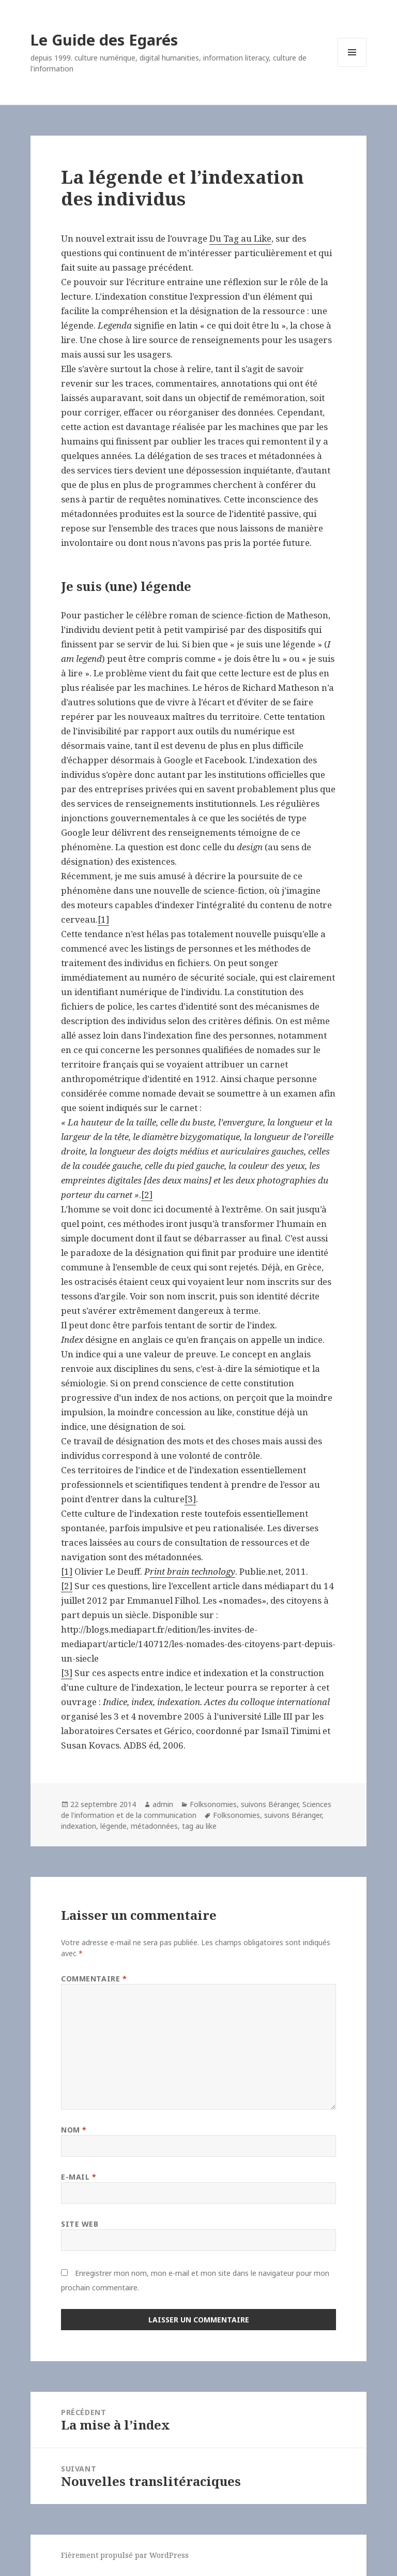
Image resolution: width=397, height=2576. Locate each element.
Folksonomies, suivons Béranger (244, 1804)
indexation (78, 1826)
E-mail (78, 2177)
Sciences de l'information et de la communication (196, 1809)
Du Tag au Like (240, 238)
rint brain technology (192, 1571)
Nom (74, 2130)
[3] (190, 1499)
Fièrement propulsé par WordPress (125, 2555)
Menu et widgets (352, 66)
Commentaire (94, 1978)
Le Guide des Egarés (104, 39)
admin (162, 1804)
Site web (79, 2224)
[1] (103, 919)
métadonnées (154, 1826)
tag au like (199, 1826)
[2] (146, 1195)
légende (113, 1826)
